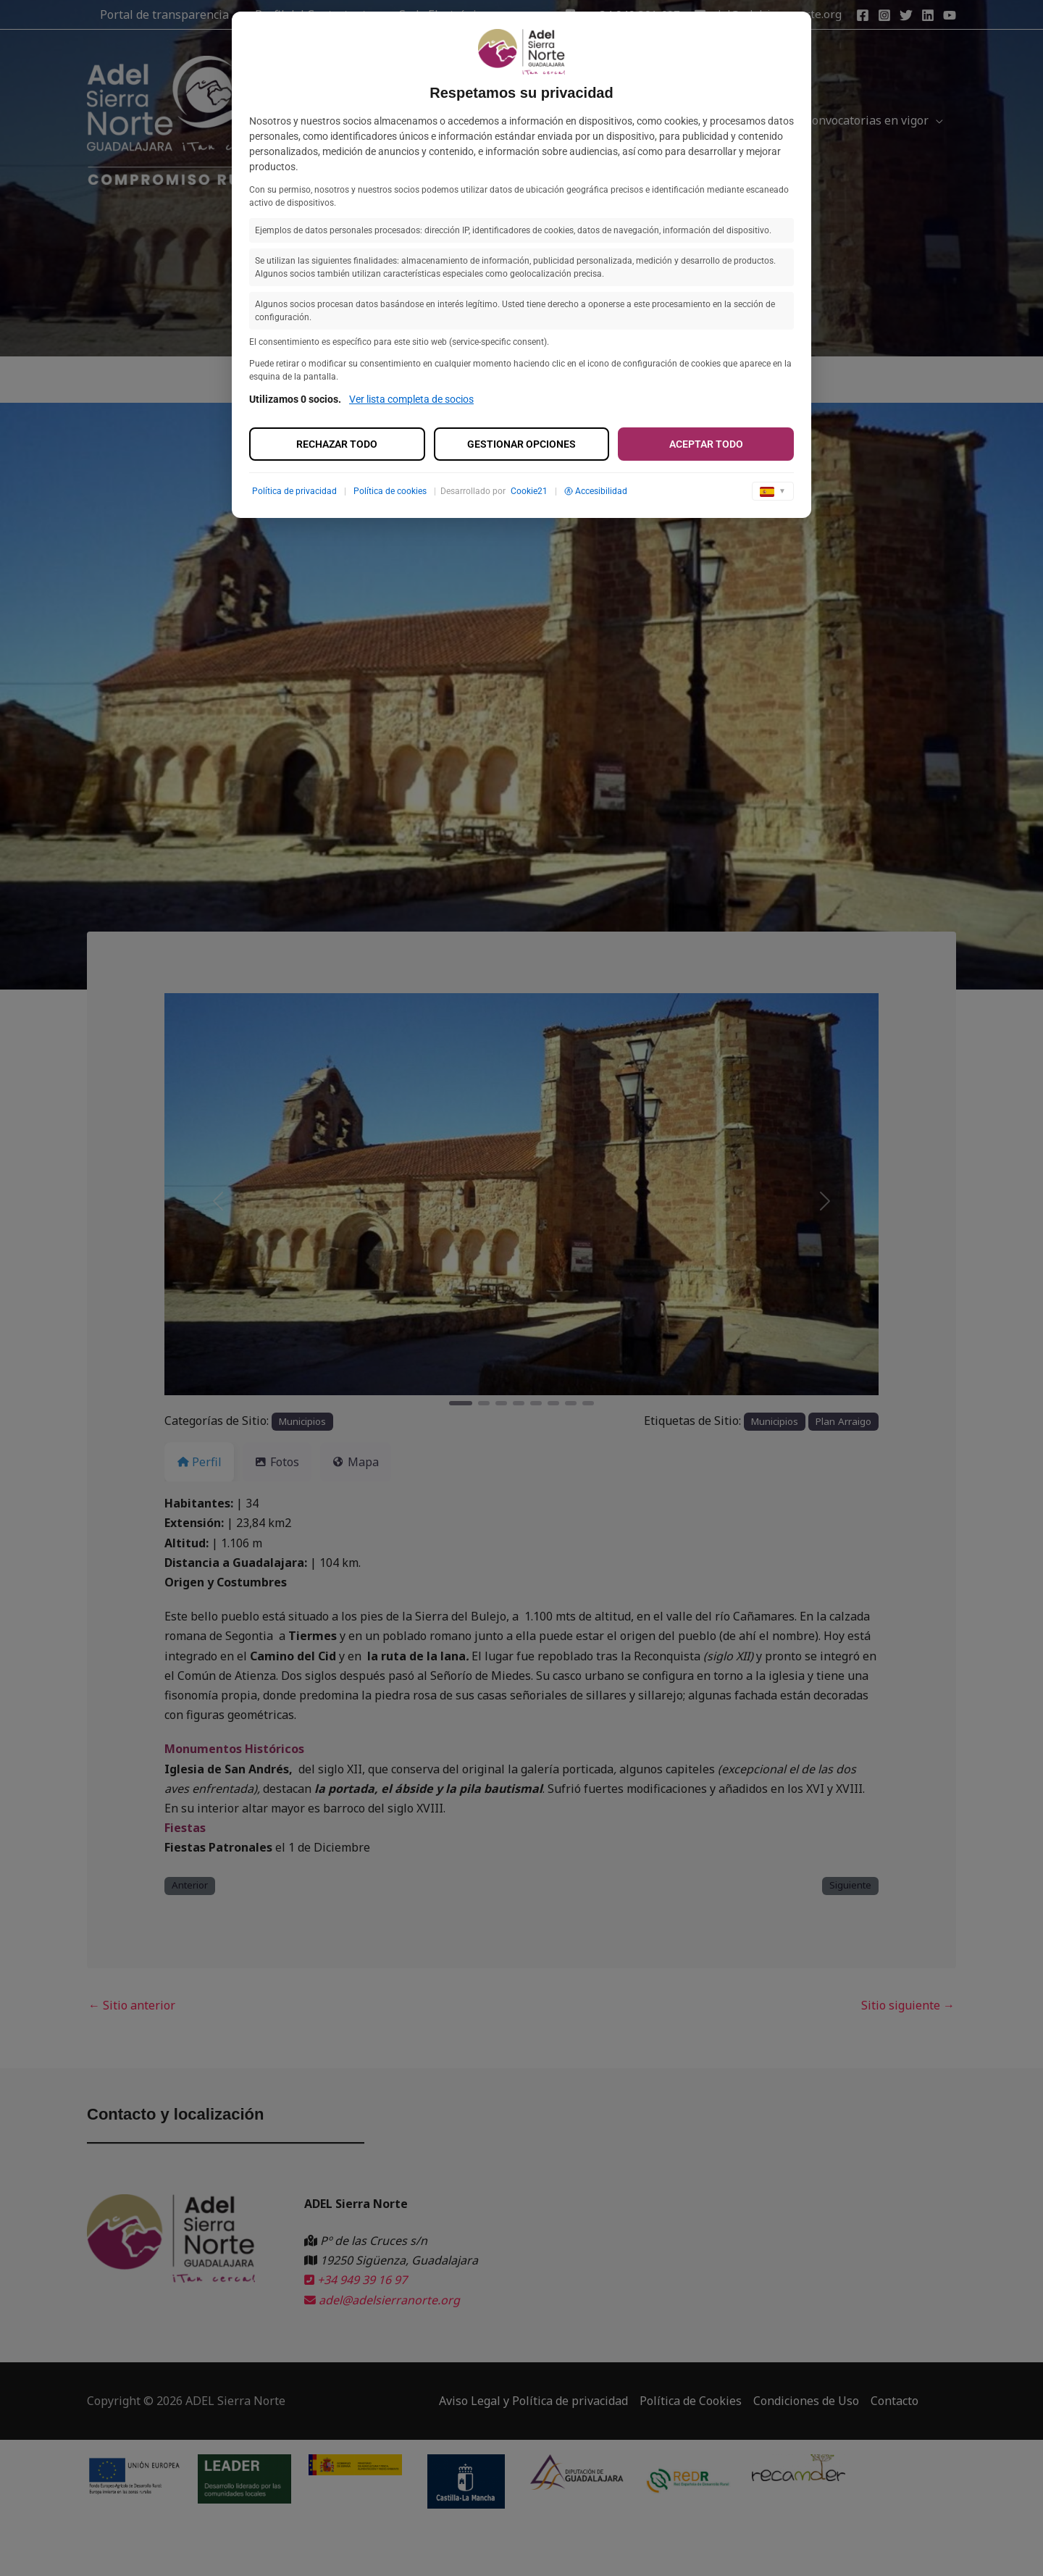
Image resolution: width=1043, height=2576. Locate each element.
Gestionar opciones (521, 444)
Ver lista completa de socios (411, 399)
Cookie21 (529, 491)
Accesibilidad (595, 491)
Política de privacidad (294, 491)
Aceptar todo (706, 444)
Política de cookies (390, 491)
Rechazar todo (336, 444)
